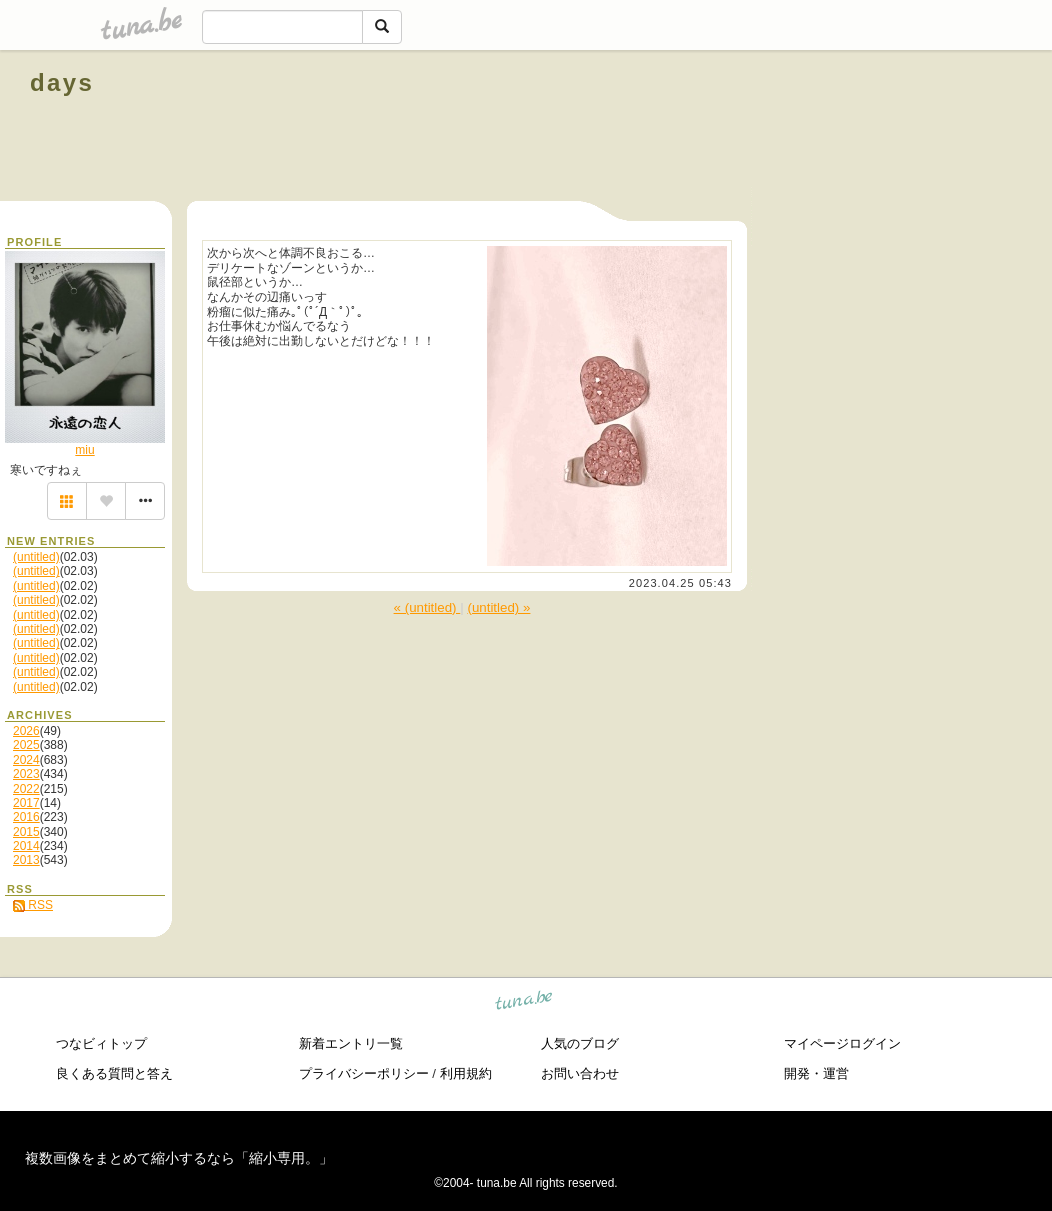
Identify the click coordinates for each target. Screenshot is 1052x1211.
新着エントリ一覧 (351, 1043)
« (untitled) (427, 607)
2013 (26, 860)
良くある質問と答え (114, 1073)
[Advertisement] (794, 128)
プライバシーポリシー (364, 1073)
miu (84, 450)
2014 (26, 846)
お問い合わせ (580, 1073)
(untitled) (36, 557)
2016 (26, 817)
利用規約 (466, 1073)
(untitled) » (498, 607)
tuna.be (524, 1003)
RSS (33, 905)
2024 (26, 760)
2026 (26, 731)
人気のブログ (580, 1043)
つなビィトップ (101, 1043)
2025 (26, 745)
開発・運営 (816, 1073)
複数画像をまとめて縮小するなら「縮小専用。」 (179, 1158)
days (62, 82)
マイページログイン (842, 1043)
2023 (26, 774)
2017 (26, 803)
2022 (26, 789)
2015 (26, 832)
